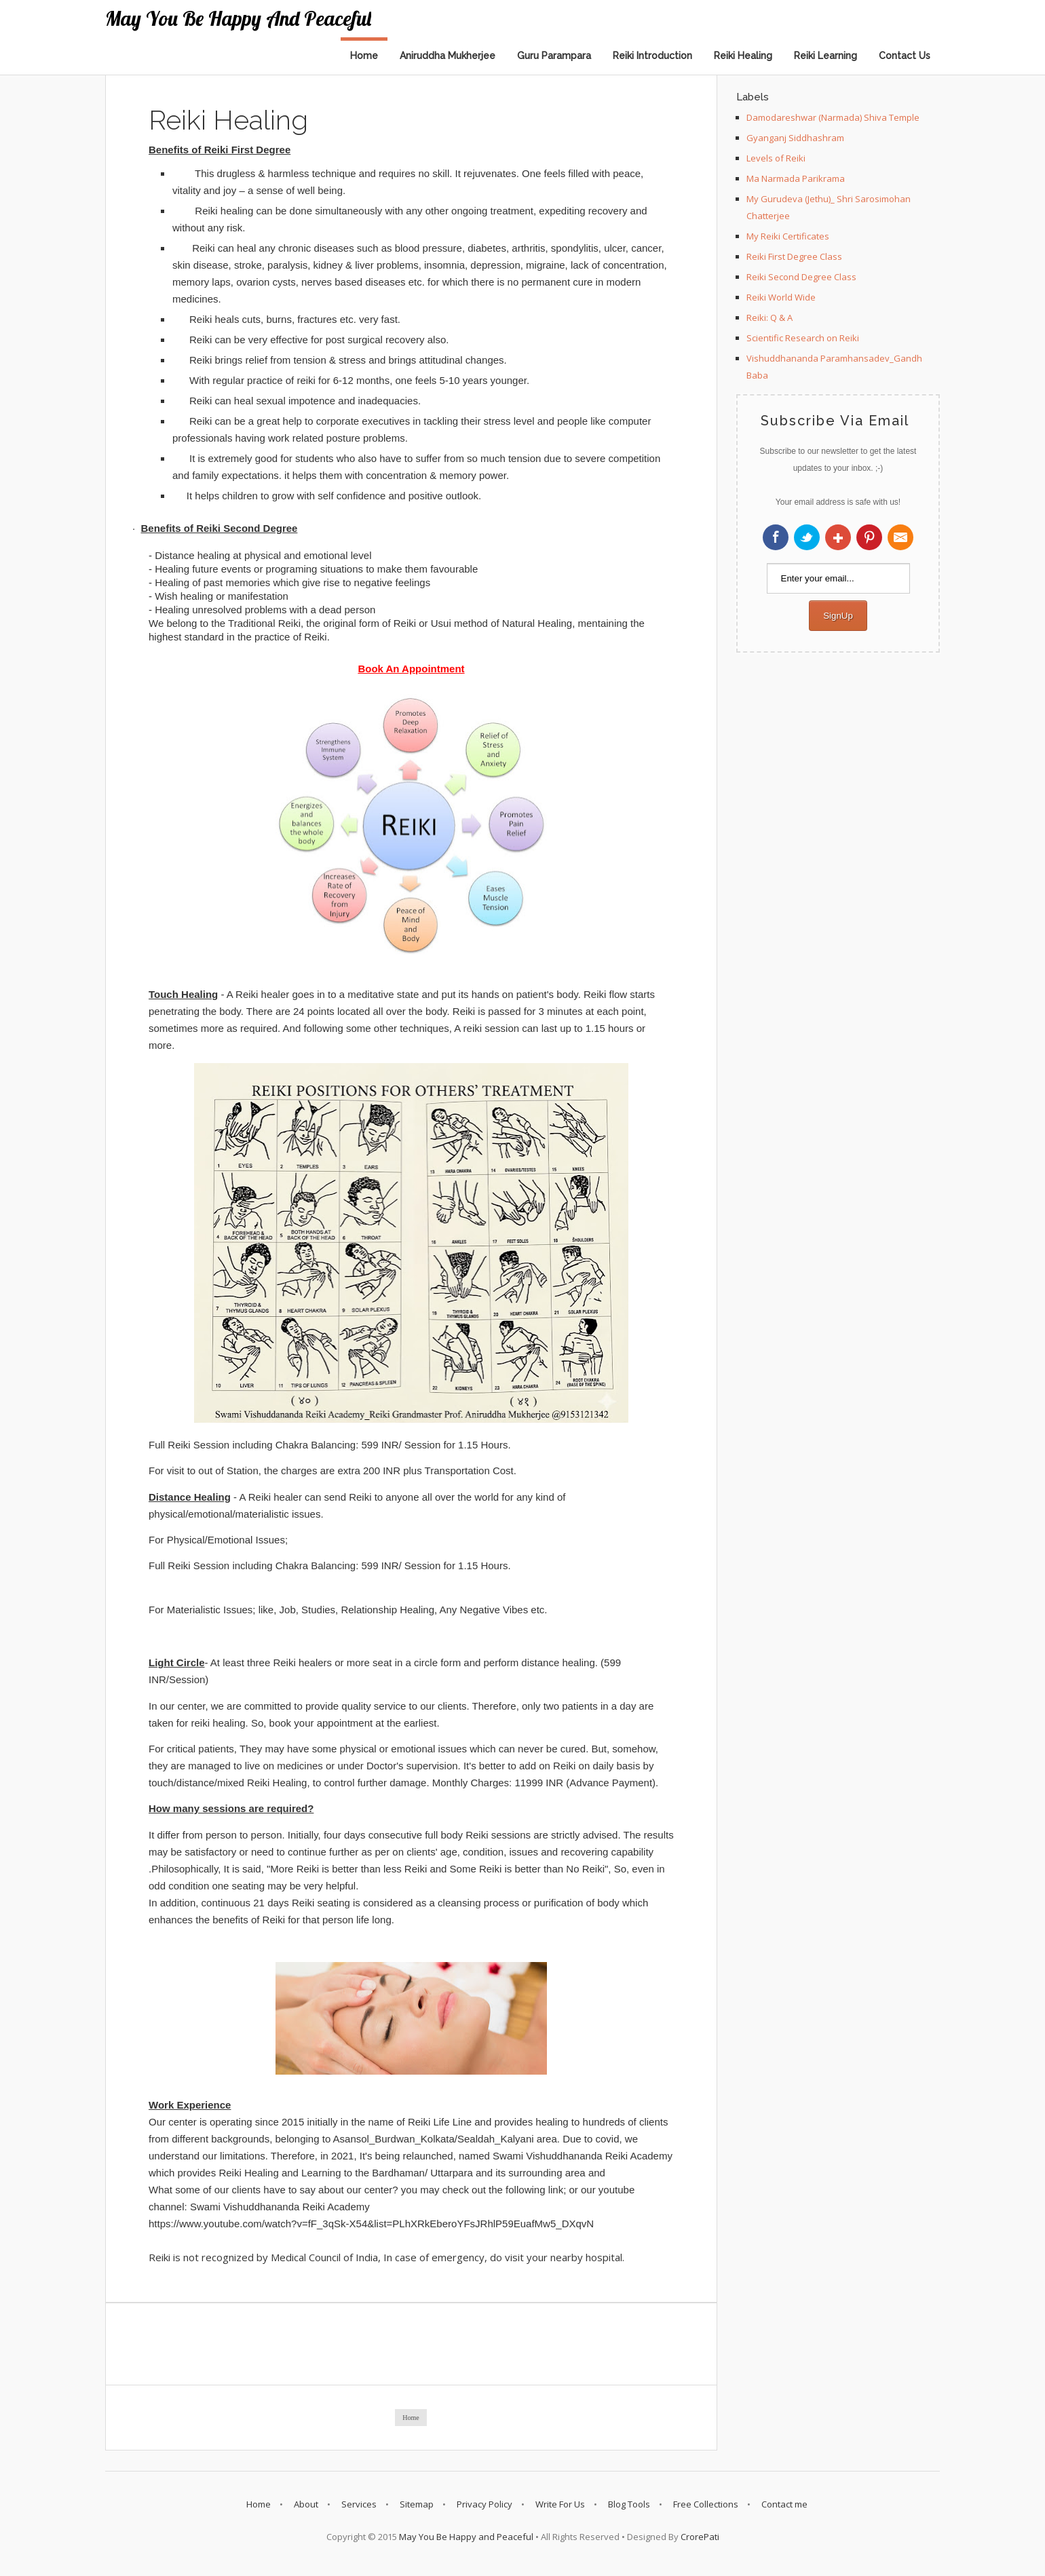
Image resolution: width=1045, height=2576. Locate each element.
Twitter (807, 537)
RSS (900, 537)
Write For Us (560, 2504)
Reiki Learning (825, 55)
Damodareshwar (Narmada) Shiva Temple (832, 117)
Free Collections (705, 2504)
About (306, 2504)
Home (364, 55)
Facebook (775, 537)
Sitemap (417, 2504)
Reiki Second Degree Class (801, 277)
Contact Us (904, 55)
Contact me (784, 2504)
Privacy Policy (484, 2504)
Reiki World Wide (781, 297)
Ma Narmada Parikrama (795, 178)
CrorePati (700, 2537)
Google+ (838, 537)
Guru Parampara (554, 55)
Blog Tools (629, 2504)
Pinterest (869, 537)
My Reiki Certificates (787, 236)
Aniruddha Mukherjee (447, 55)
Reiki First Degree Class (794, 256)
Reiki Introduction (652, 55)
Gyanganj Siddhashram (795, 138)
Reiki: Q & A (769, 317)
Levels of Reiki (775, 158)
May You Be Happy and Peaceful (238, 18)
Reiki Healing (743, 55)
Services (359, 2504)
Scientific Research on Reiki (802, 338)
